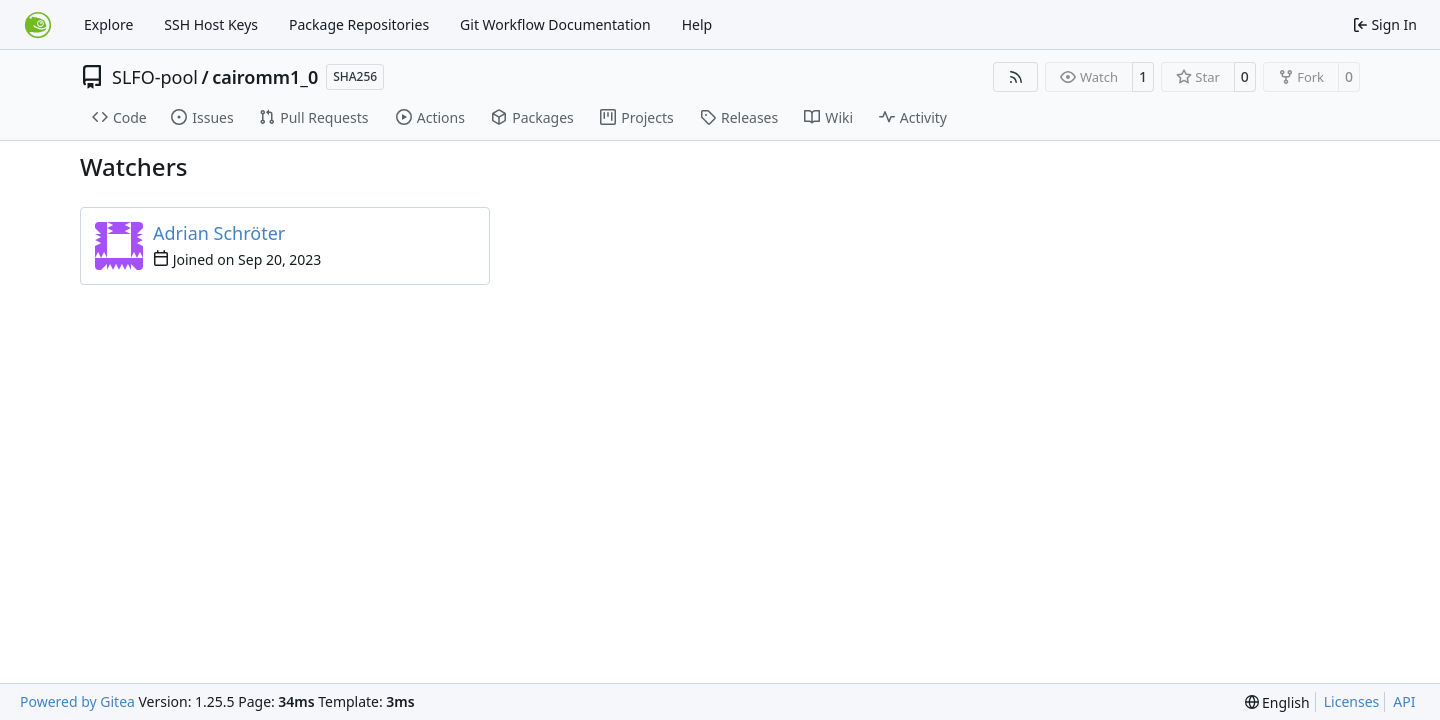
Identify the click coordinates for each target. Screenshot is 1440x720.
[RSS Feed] (1016, 77)
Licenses (1352, 701)
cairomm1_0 (265, 77)
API (1404, 701)
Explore (108, 24)
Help (697, 24)
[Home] (38, 25)
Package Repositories (359, 24)
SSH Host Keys (211, 24)
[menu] (1277, 702)
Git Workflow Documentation (555, 24)
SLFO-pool (155, 77)
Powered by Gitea (77, 701)
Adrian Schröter (219, 233)
